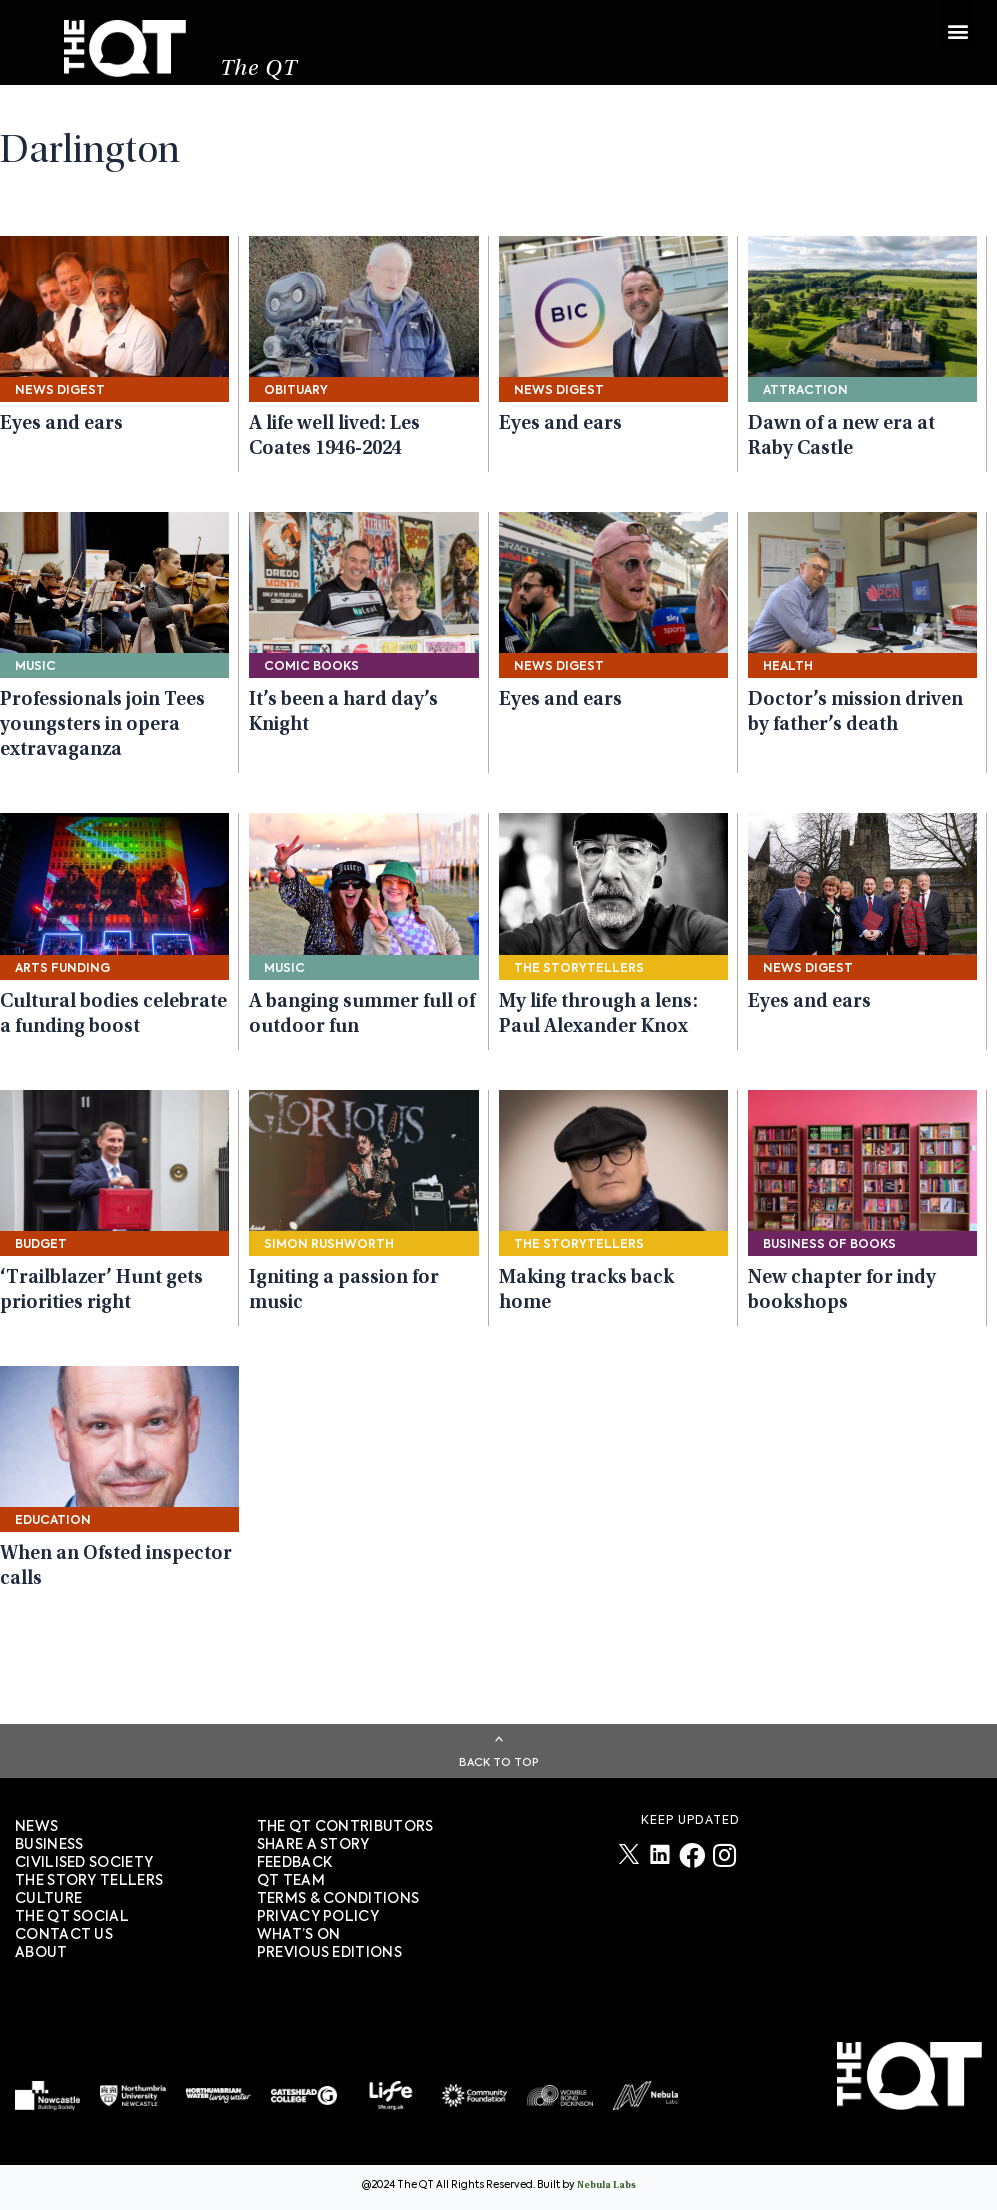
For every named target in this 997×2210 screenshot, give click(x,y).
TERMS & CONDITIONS (338, 1899)
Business (49, 1845)
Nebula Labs (606, 2186)
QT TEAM (291, 1881)
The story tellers (89, 1881)
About (41, 1953)
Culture (48, 1899)
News (36, 1827)
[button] (957, 27)
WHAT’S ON (299, 1935)
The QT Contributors (345, 1827)
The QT (262, 75)
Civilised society (84, 1863)
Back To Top (499, 1762)
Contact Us (64, 1935)
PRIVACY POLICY (318, 1917)
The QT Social (72, 1917)
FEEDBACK (294, 1863)
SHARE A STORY (313, 1845)
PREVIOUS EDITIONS (329, 1953)
